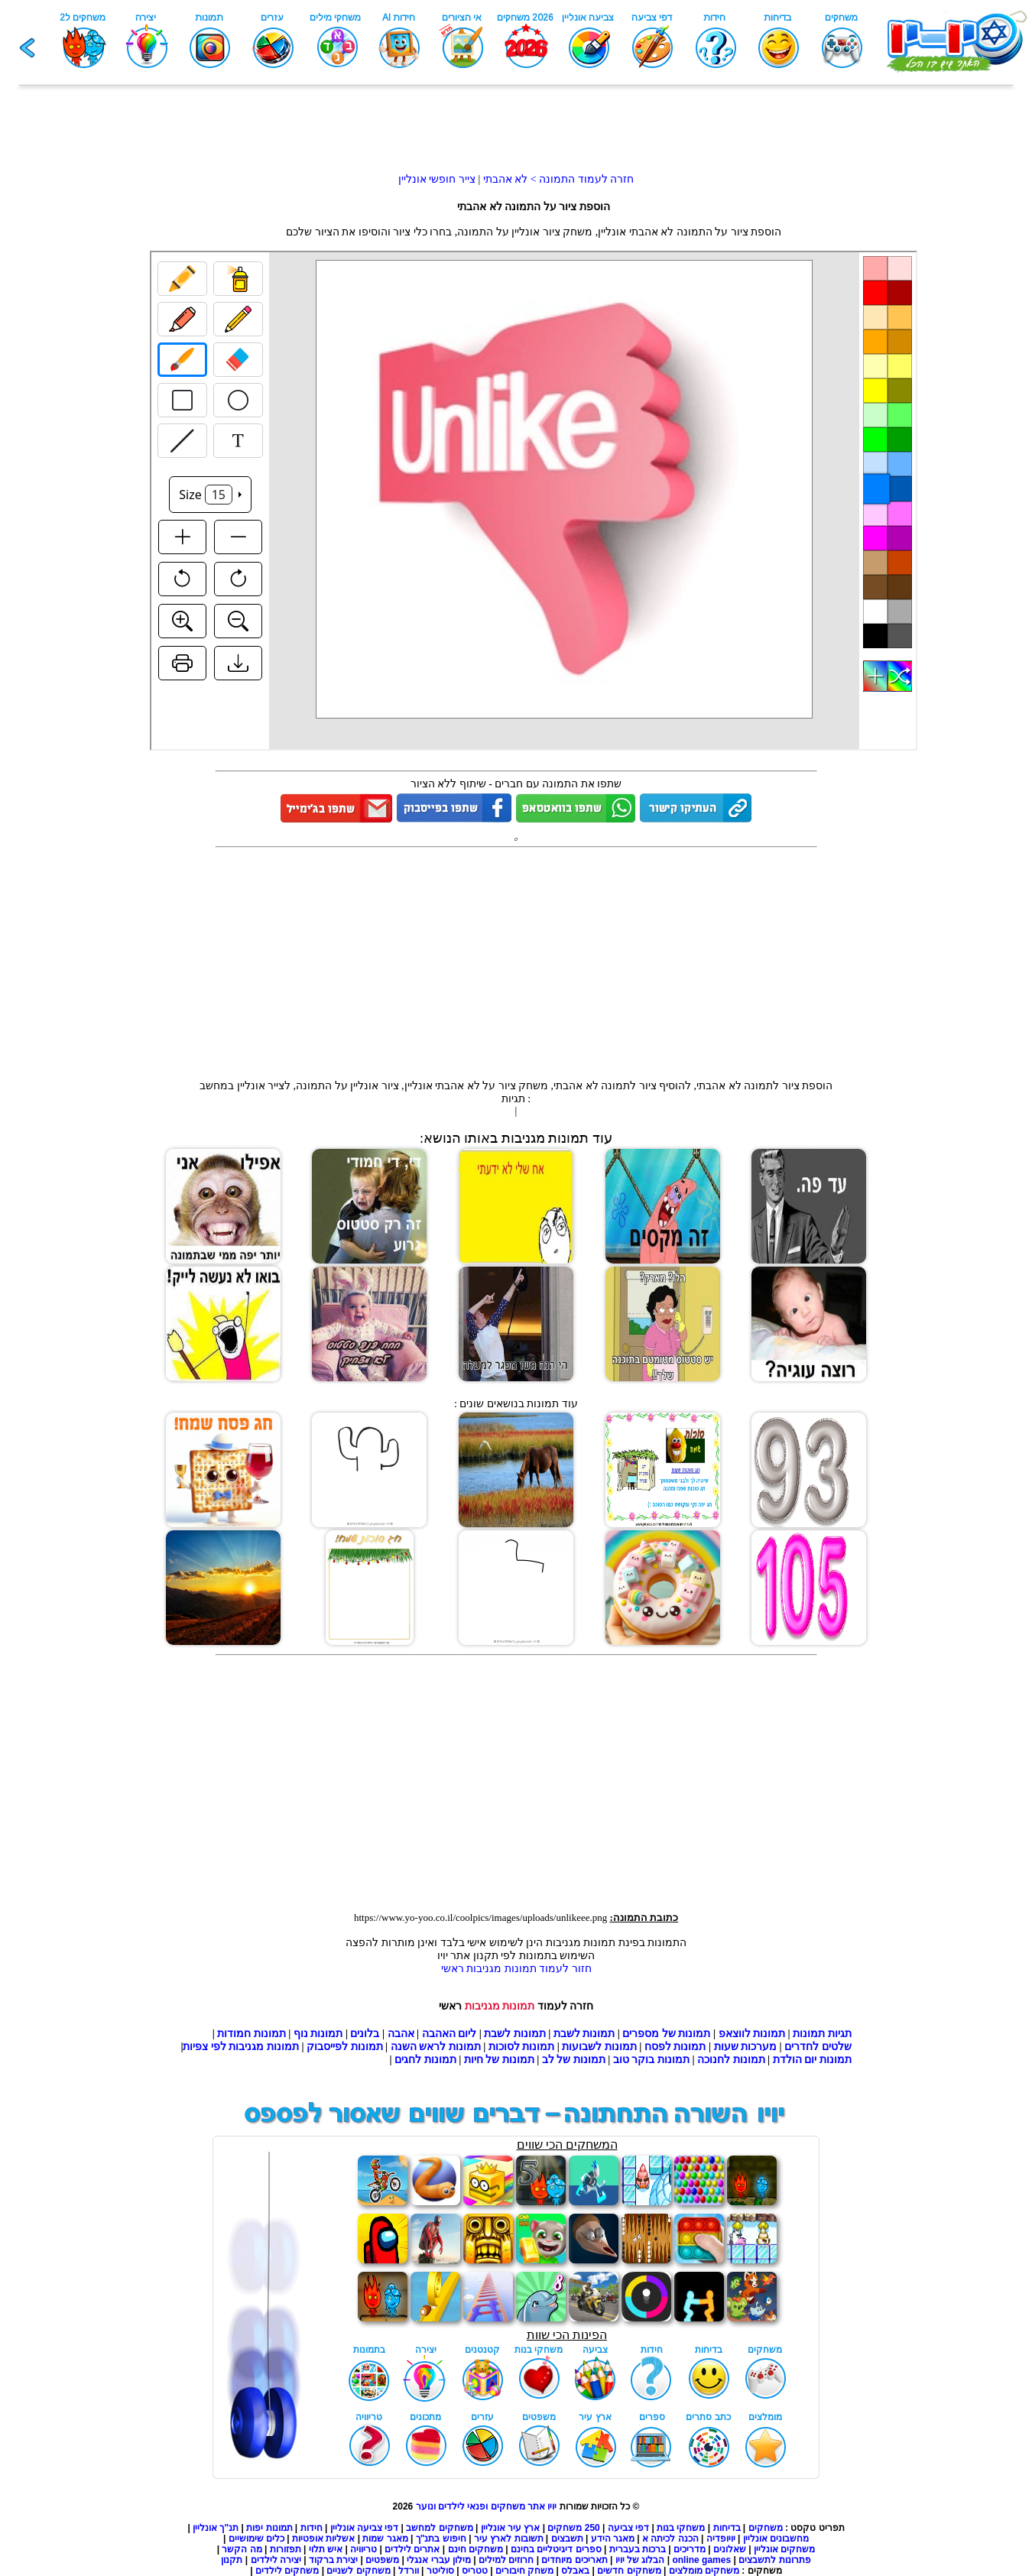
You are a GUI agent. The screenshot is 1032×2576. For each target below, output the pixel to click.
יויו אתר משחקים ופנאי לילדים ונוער (486, 2506)
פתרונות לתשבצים (774, 2560)
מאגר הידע (612, 2538)
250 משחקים (573, 2527)
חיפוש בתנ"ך (441, 2538)
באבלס (575, 2570)
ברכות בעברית (637, 2549)
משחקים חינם (475, 2549)
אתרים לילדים (412, 2549)
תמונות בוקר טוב (651, 2059)
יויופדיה (720, 2538)
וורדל (408, 2570)
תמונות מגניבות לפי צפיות (241, 2046)
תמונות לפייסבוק (345, 2046)
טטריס (475, 2570)
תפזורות (285, 2549)
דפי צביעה (628, 2527)
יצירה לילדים (276, 2560)
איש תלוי (325, 2549)
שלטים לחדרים (818, 2046)
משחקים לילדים (287, 2570)
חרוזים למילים (506, 2560)
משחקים (765, 2527)
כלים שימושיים (256, 2538)
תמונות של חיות (499, 2059)
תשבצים (567, 2538)
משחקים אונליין (784, 2549)
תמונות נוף (316, 2033)
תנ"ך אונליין (216, 2527)
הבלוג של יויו (640, 2560)
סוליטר (440, 2570)
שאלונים (729, 2549)
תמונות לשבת (584, 2033)
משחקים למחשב (439, 2527)
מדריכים (689, 2549)
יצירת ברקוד (333, 2560)
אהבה (401, 2033)
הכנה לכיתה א (670, 2538)
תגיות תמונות (822, 2033)
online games (700, 2560)
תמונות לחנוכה (731, 2059)
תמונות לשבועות (599, 2046)
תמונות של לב (573, 2059)
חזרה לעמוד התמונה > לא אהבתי (557, 179)
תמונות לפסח (675, 2046)
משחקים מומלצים (704, 2570)
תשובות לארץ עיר (509, 2538)
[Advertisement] (516, 138)
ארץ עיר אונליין (510, 2527)
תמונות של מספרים (666, 2033)
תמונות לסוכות (521, 2046)
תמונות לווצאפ (752, 2033)
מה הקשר (241, 2549)
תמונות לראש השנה (436, 2046)
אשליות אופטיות (323, 2538)
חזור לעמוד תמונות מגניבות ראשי (516, 1968)
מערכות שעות (745, 2046)
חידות (311, 2527)
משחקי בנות (681, 2527)
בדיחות (727, 2527)
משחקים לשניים (358, 2570)
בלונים (364, 2033)
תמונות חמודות (251, 2033)
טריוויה (363, 2549)
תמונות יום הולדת (812, 2059)
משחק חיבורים (524, 2570)
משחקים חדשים (628, 2570)
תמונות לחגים (425, 2059)
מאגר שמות (384, 2538)
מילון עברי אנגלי (439, 2560)
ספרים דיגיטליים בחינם (556, 2549)
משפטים (382, 2560)
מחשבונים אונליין (776, 2538)
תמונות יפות (269, 2527)
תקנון (231, 2560)
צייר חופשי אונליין (436, 179)
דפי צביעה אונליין (364, 2527)
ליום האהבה (449, 2033)
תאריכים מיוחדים (574, 2560)
